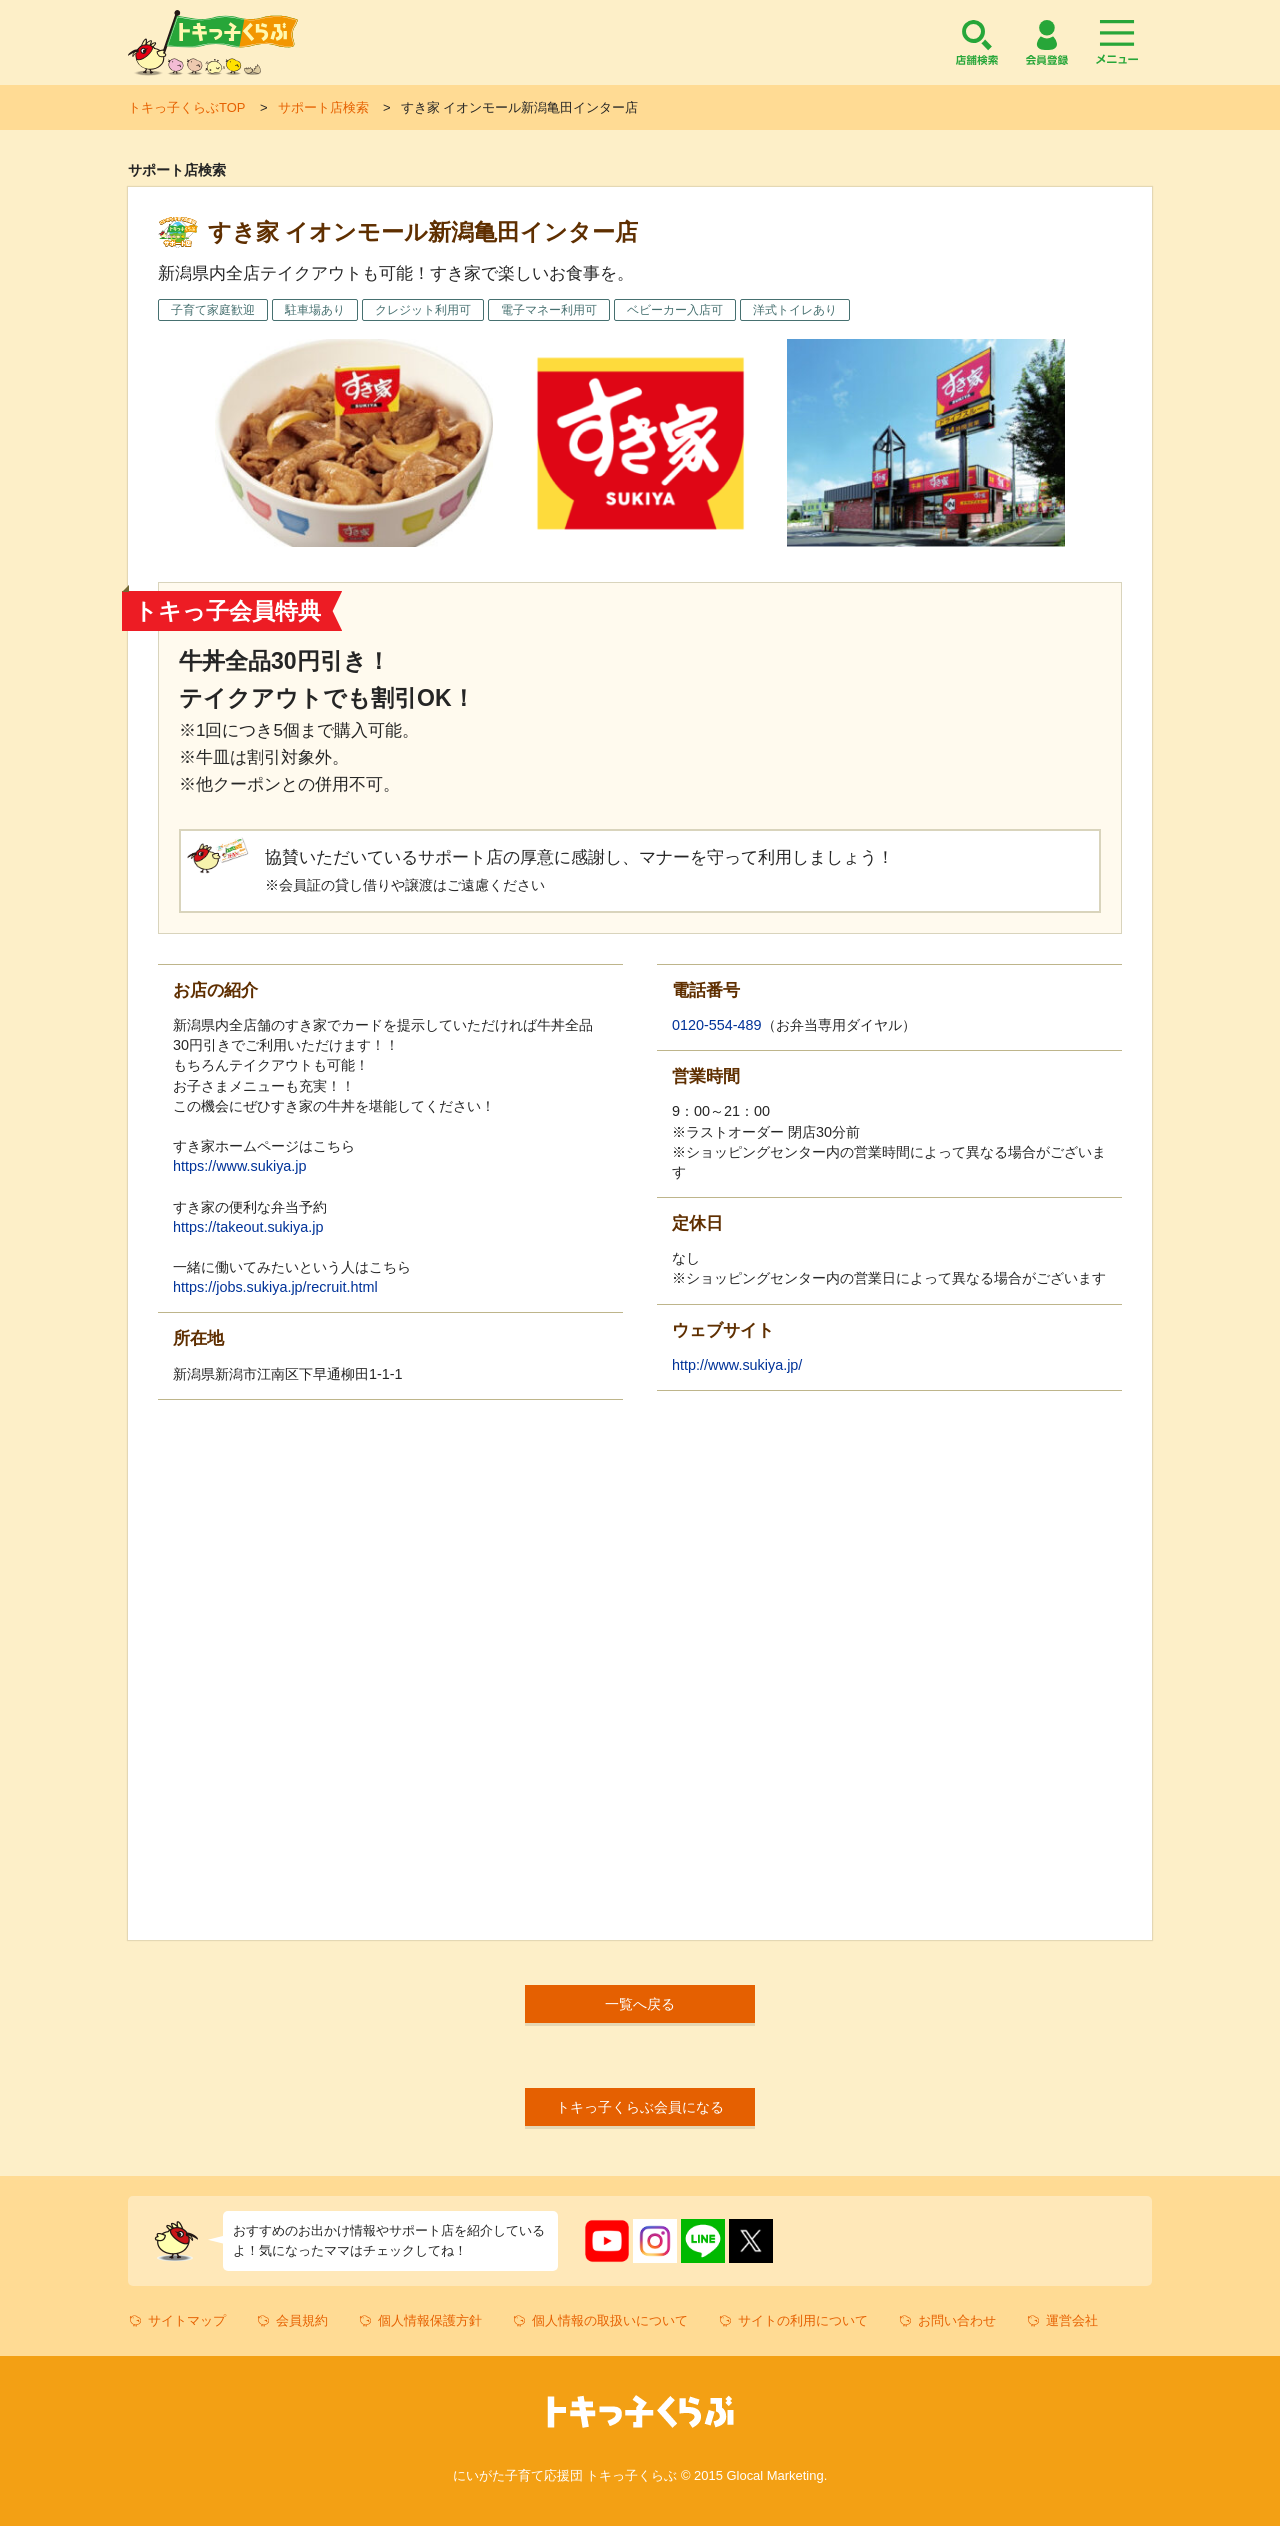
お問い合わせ (957, 2320)
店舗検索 (977, 42)
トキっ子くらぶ (213, 42)
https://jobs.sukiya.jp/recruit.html (275, 1287)
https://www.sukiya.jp (240, 1166)
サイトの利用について (803, 2320)
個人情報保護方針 (430, 2320)
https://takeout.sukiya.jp (248, 1227)
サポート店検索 (323, 107)
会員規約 (302, 2320)
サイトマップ (187, 2320)
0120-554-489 (717, 1025)
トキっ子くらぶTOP (186, 107)
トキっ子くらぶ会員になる (640, 2107)
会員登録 (1047, 42)
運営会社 (1072, 2320)
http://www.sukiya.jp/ (737, 1365)
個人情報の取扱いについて (610, 2320)
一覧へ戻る (640, 2004)
